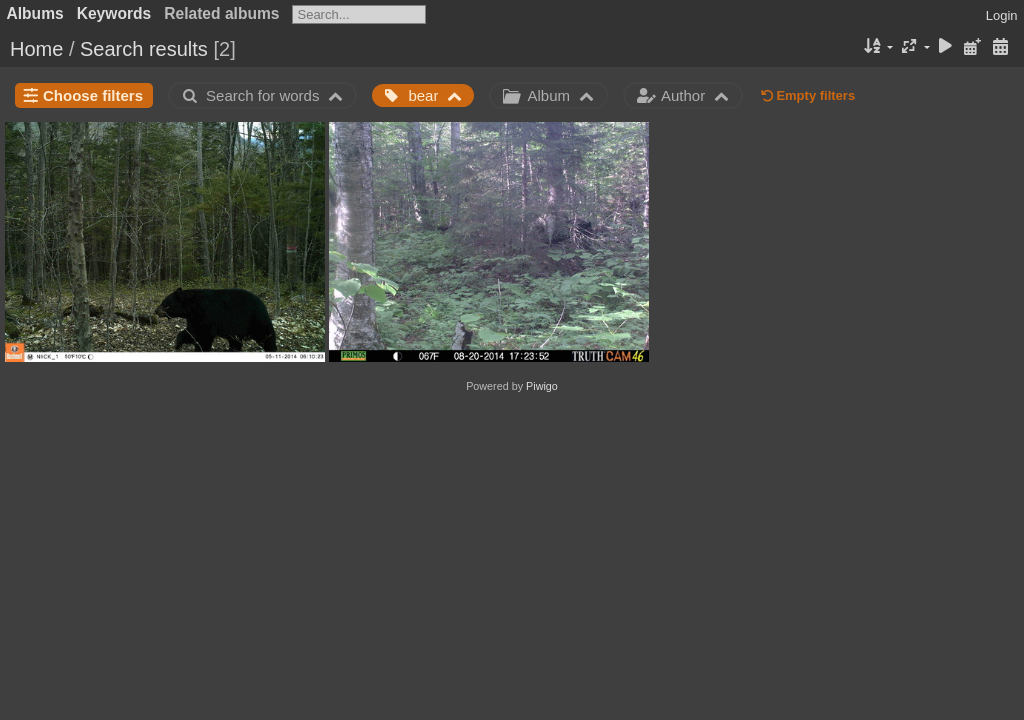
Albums (35, 13)
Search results (144, 49)
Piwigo (542, 386)
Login (1002, 15)
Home (36, 49)
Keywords (114, 13)
